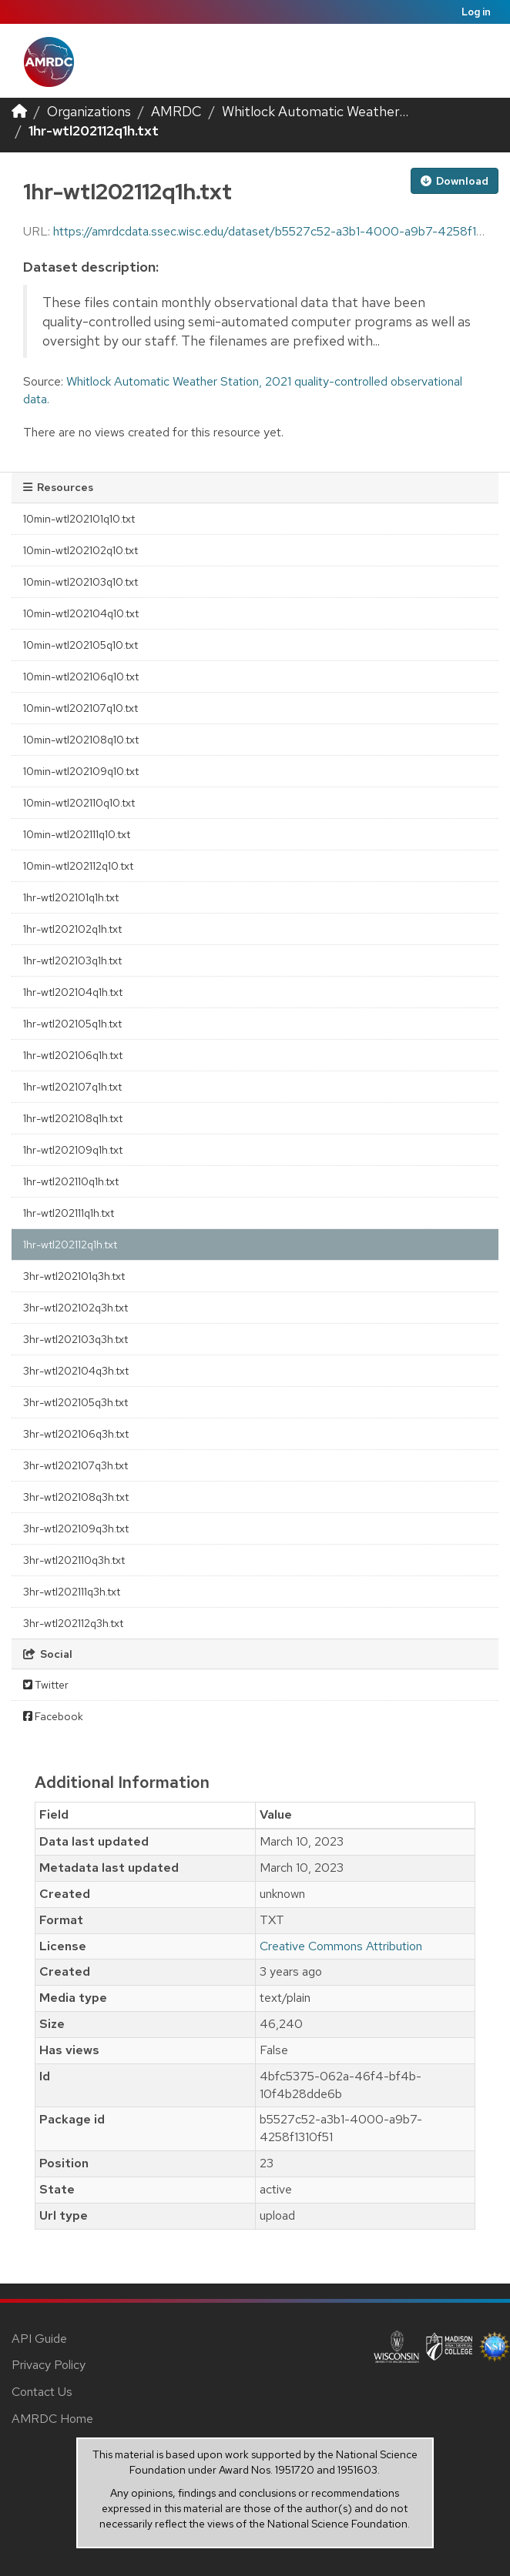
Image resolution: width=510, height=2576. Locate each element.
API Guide (39, 2338)
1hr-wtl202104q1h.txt (72, 992)
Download (454, 181)
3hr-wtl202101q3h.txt (74, 1276)
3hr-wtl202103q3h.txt (75, 1339)
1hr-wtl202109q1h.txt (72, 1150)
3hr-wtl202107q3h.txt (75, 1465)
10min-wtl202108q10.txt (81, 740)
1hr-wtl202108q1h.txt (72, 1118)
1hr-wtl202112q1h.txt (94, 130)
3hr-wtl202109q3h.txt (76, 1528)
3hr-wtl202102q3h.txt (75, 1308)
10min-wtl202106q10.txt (81, 676)
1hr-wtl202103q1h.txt (72, 960)
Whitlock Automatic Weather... (315, 111)
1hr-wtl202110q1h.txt (71, 1181)
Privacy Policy (49, 2365)
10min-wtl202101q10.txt (79, 519)
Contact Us (42, 2392)
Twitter (46, 1685)
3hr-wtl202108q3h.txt (76, 1497)
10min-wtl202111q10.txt (76, 834)
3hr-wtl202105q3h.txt (75, 1402)
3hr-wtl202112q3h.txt (73, 1623)
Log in (476, 11)
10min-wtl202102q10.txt (80, 550)
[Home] (19, 111)
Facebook (53, 1716)
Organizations (89, 111)
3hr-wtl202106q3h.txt (76, 1434)
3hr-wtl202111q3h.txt (71, 1592)
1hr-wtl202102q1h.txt (72, 929)
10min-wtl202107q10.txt (80, 708)
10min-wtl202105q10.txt (80, 645)
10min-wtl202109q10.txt (81, 771)
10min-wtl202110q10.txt (79, 803)
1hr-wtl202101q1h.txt (71, 897)
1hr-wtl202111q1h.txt (68, 1213)
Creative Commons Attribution (341, 1946)
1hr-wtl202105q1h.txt (72, 1024)
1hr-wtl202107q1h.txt (72, 1087)
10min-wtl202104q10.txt (81, 613)
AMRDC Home (52, 2419)
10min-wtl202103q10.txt (80, 582)
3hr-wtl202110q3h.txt (74, 1560)
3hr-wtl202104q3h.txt (76, 1371)
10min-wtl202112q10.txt (78, 866)
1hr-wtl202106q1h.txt (72, 1055)
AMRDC (176, 111)
